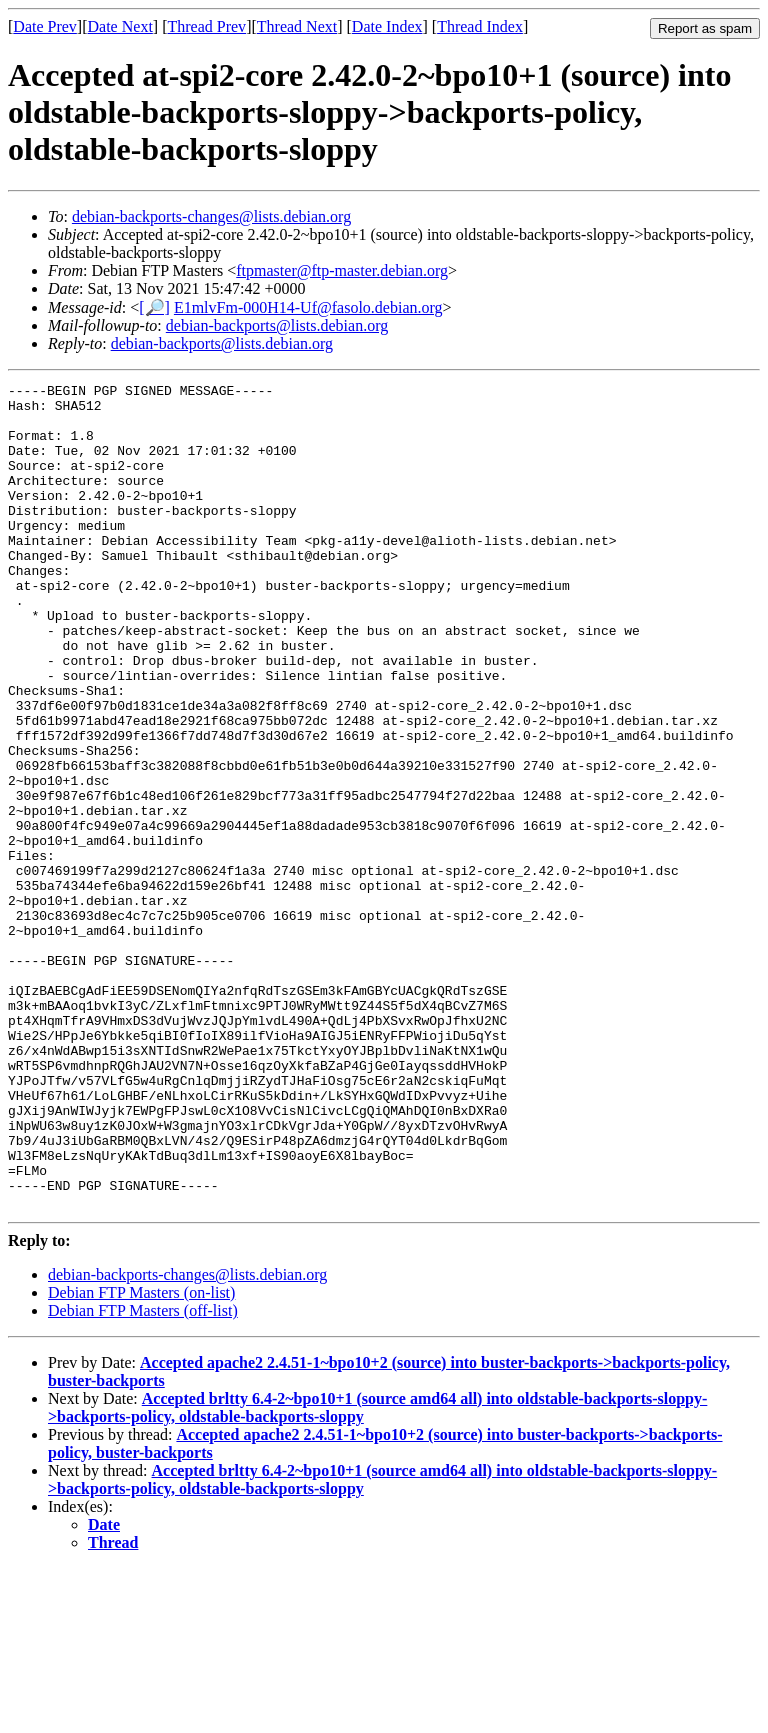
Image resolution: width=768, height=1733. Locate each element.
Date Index (387, 26)
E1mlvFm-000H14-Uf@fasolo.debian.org (308, 307)
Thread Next (297, 26)
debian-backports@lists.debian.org (277, 325)
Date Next (120, 26)
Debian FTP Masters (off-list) (143, 1475)
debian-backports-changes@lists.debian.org (211, 216)
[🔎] (154, 307)
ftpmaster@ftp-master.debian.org (342, 270)
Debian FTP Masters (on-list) (141, 1457)
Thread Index (480, 26)
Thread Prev (206, 26)
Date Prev (45, 26)
